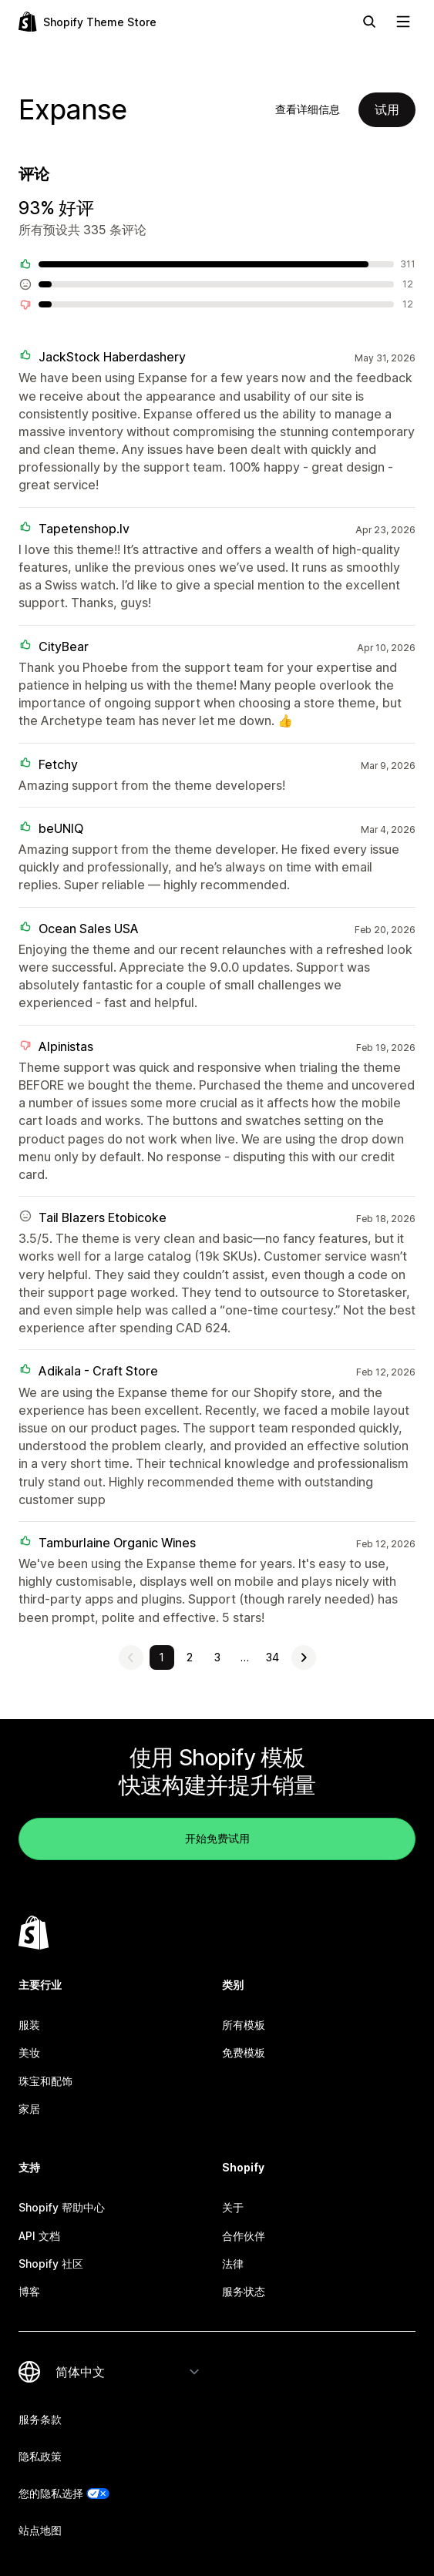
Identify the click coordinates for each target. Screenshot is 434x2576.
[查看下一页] (303, 1657)
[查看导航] (403, 21)
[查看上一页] (131, 1657)
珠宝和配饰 (45, 2080)
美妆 (29, 2052)
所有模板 (243, 2024)
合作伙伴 (243, 2235)
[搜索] (369, 21)
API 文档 (39, 2235)
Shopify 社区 (51, 2263)
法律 (233, 2263)
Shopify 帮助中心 (62, 2207)
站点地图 (40, 2530)
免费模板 (243, 2052)
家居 (29, 2108)
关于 (233, 2207)
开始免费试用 (217, 1838)
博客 (29, 2291)
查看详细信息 (307, 109)
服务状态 (243, 2291)
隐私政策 (40, 2456)
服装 (29, 2024)
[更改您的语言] (128, 2371)
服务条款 (40, 2419)
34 (272, 1657)
